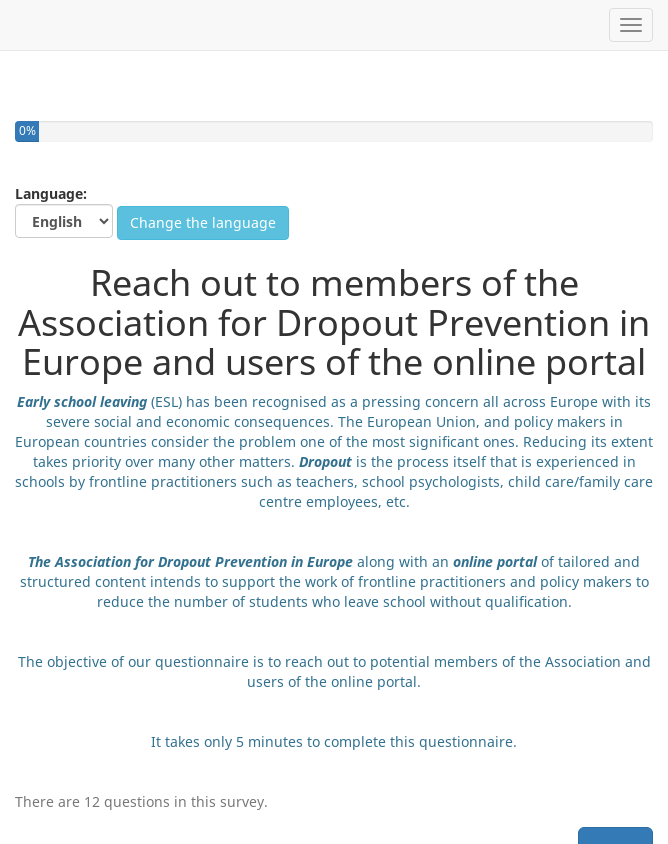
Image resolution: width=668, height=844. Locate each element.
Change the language (203, 222)
